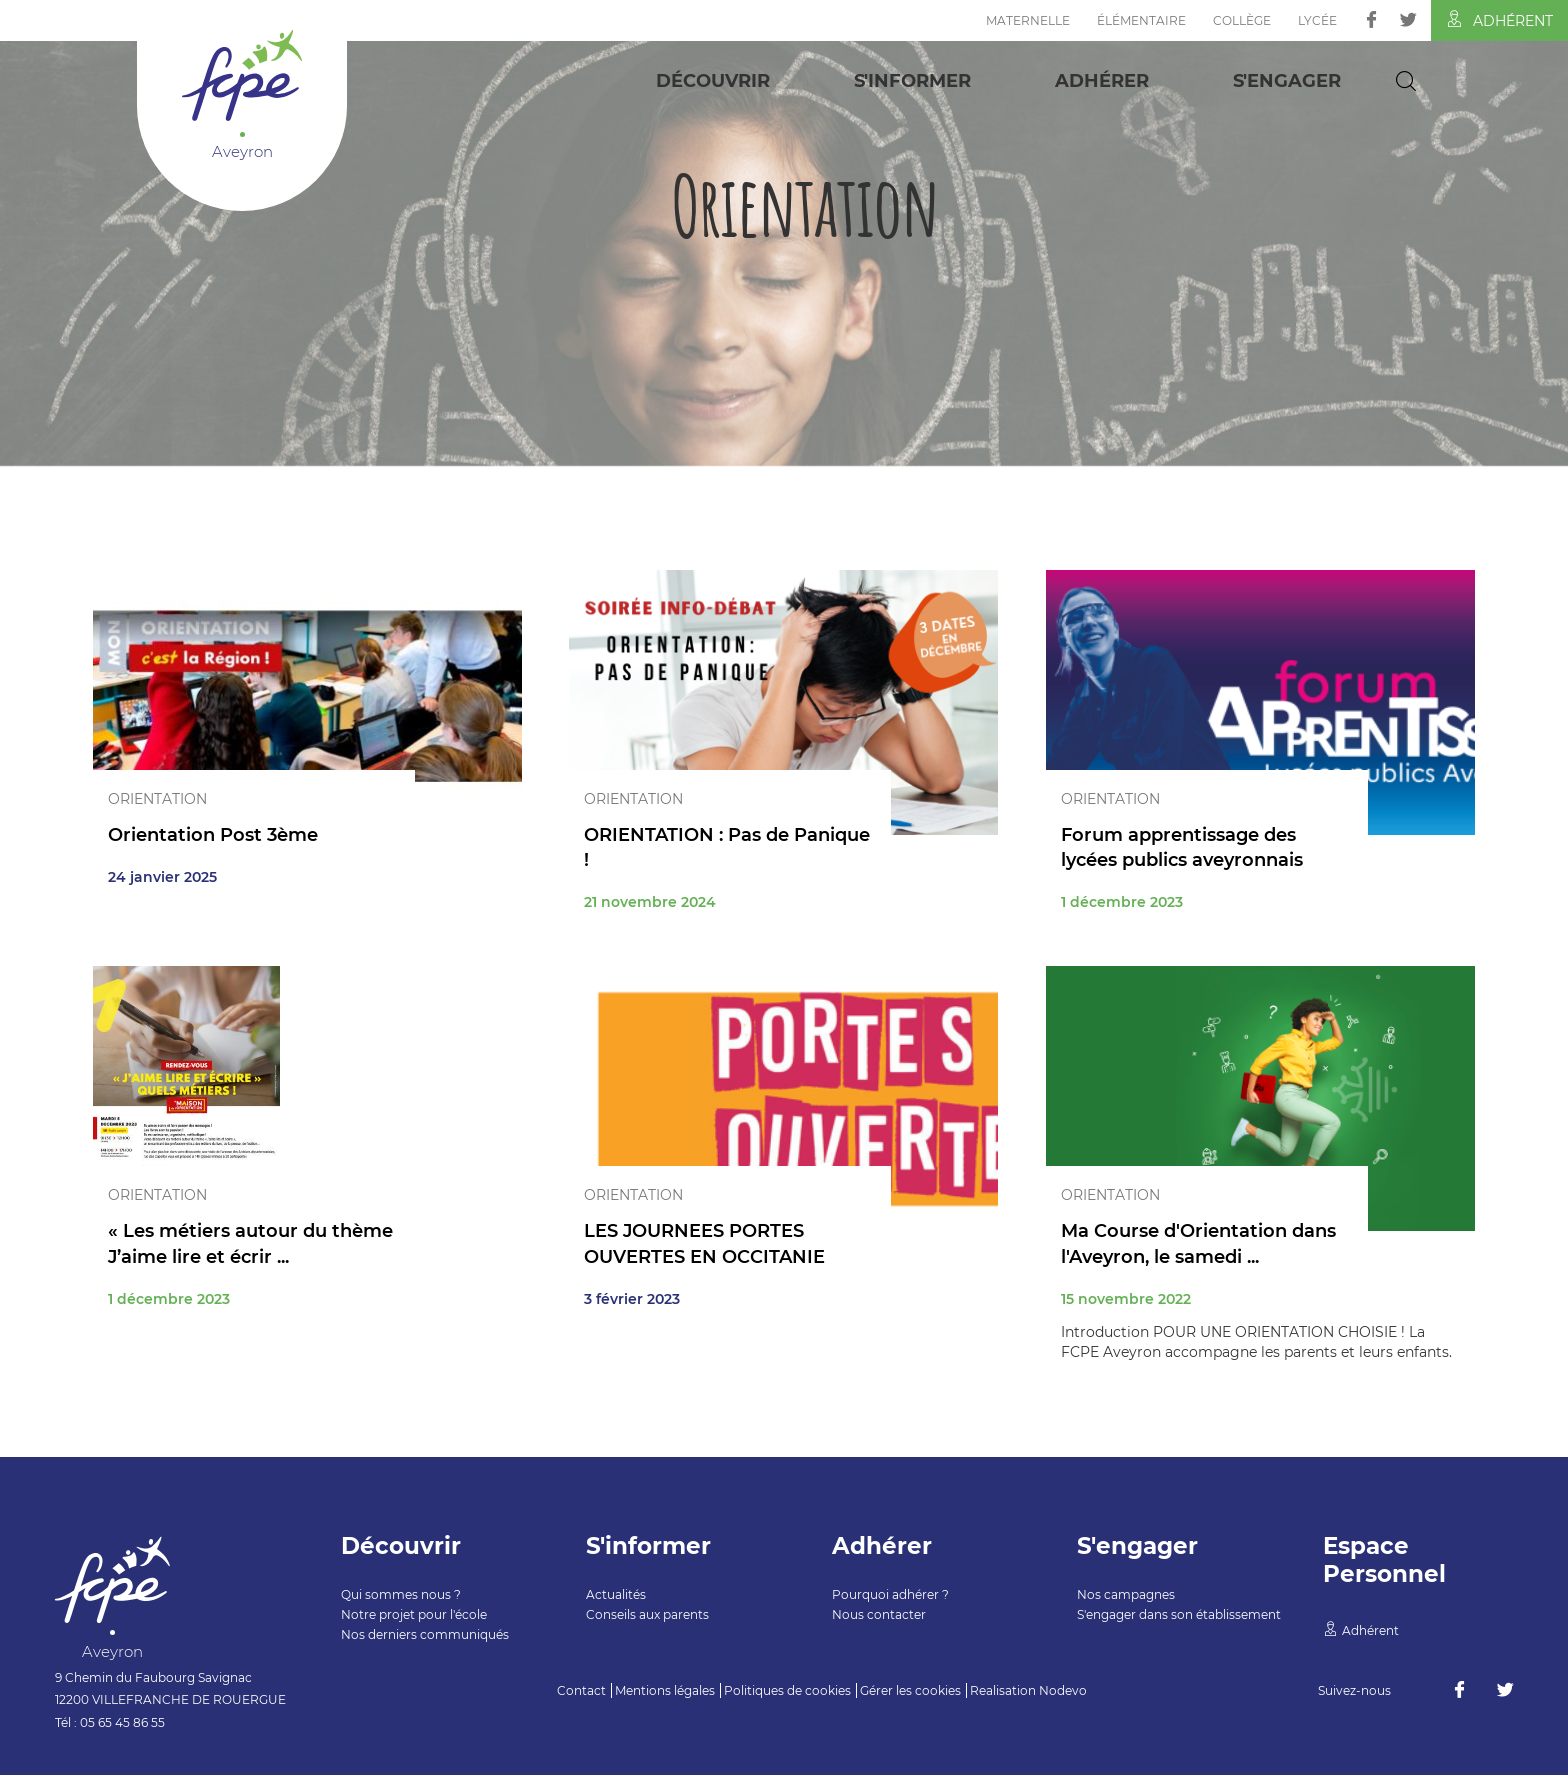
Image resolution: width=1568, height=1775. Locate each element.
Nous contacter (879, 1614)
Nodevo (1063, 1690)
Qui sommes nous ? (401, 1594)
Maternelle (1028, 20)
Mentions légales (665, 1690)
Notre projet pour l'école (414, 1614)
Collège (1242, 20)
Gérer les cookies (910, 1690)
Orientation (157, 799)
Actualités (616, 1594)
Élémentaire (1141, 20)
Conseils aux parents (647, 1614)
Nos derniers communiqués (425, 1634)
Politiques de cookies (787, 1690)
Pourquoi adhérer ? (890, 1594)
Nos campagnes (1126, 1594)
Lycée (1317, 20)
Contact (581, 1690)
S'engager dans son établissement (1179, 1614)
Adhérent (1499, 20)
